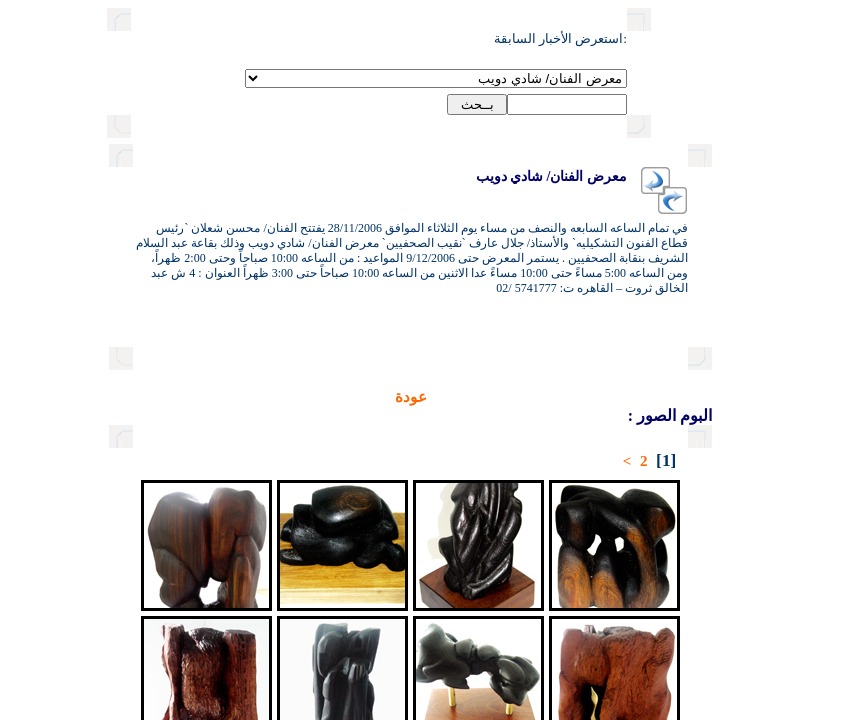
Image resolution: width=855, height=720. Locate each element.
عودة (342, 397)
